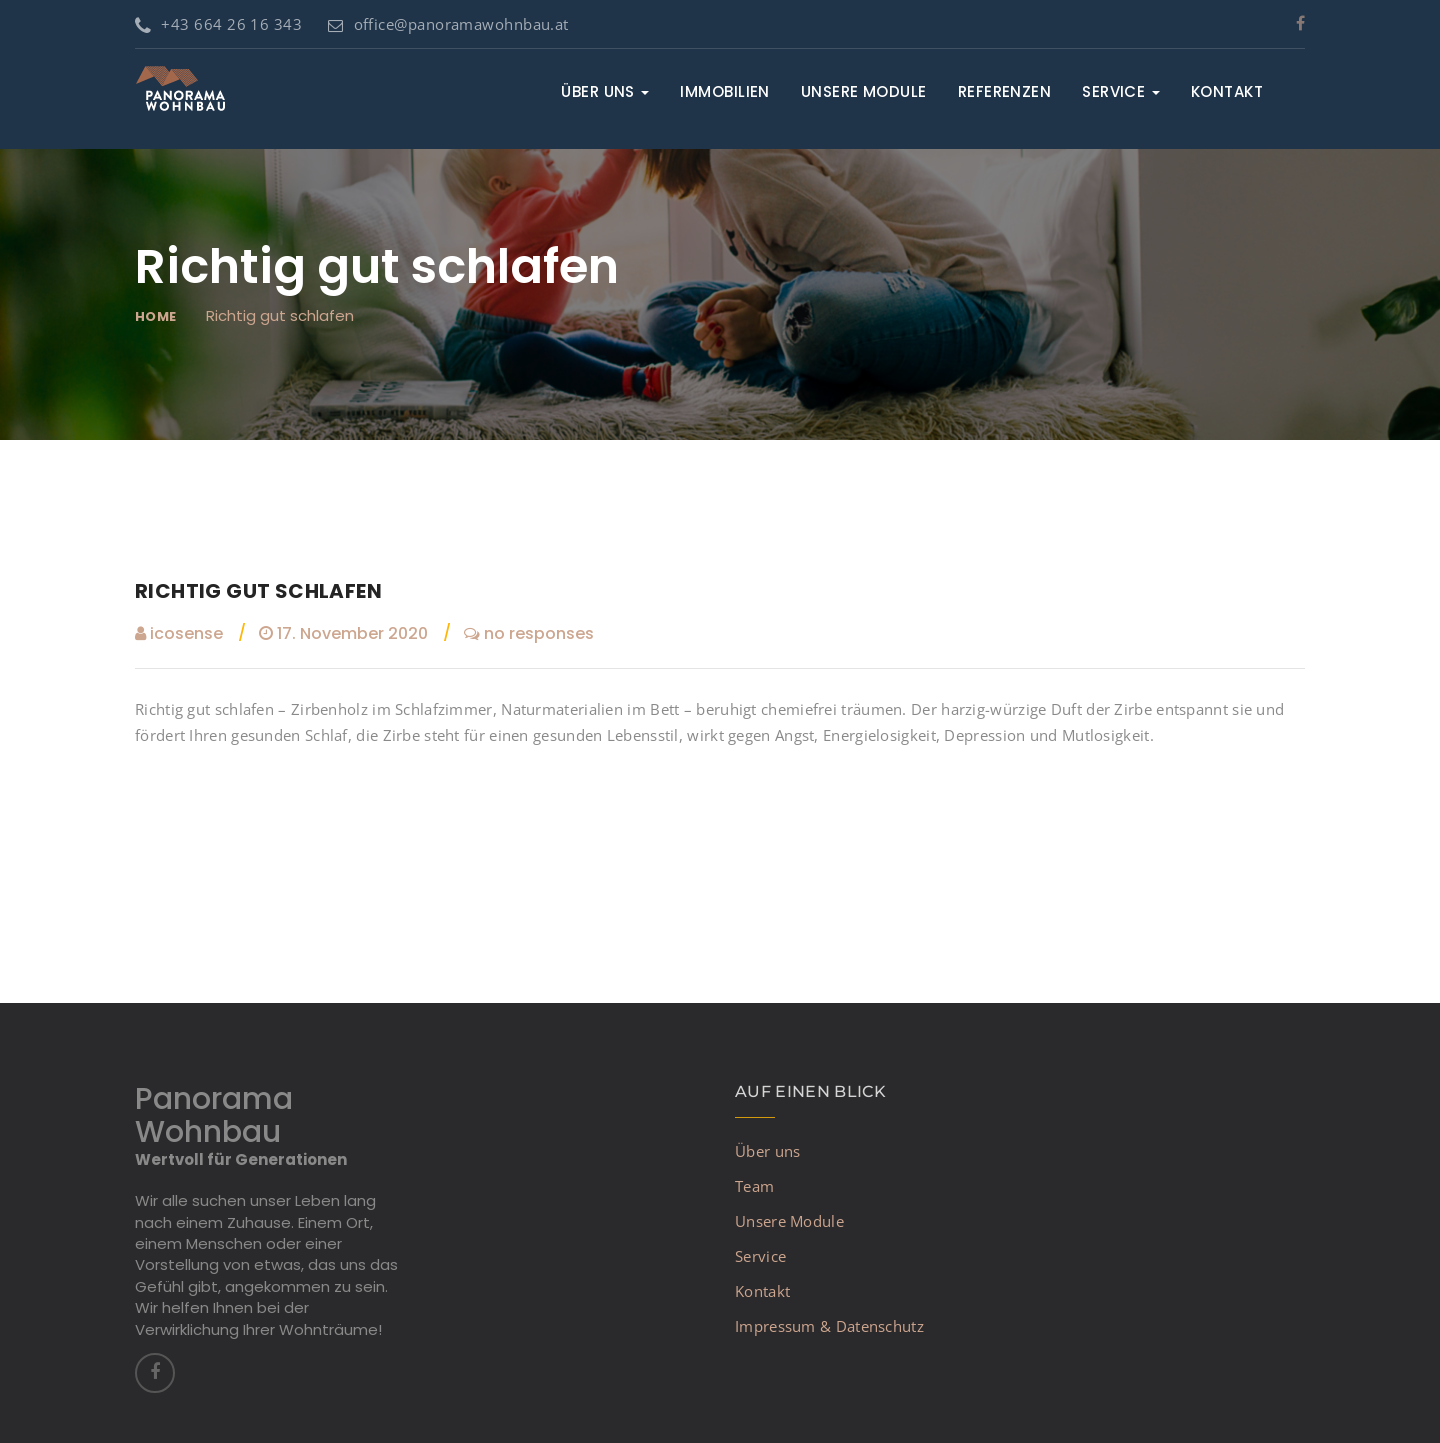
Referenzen (1005, 91)
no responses (529, 633)
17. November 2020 (343, 633)
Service (1121, 91)
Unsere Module (864, 91)
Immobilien (725, 91)
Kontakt (1227, 91)
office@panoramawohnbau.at (448, 24)
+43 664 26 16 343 (218, 24)
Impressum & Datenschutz (829, 1326)
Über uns (605, 91)
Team (754, 1186)
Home (156, 316)
